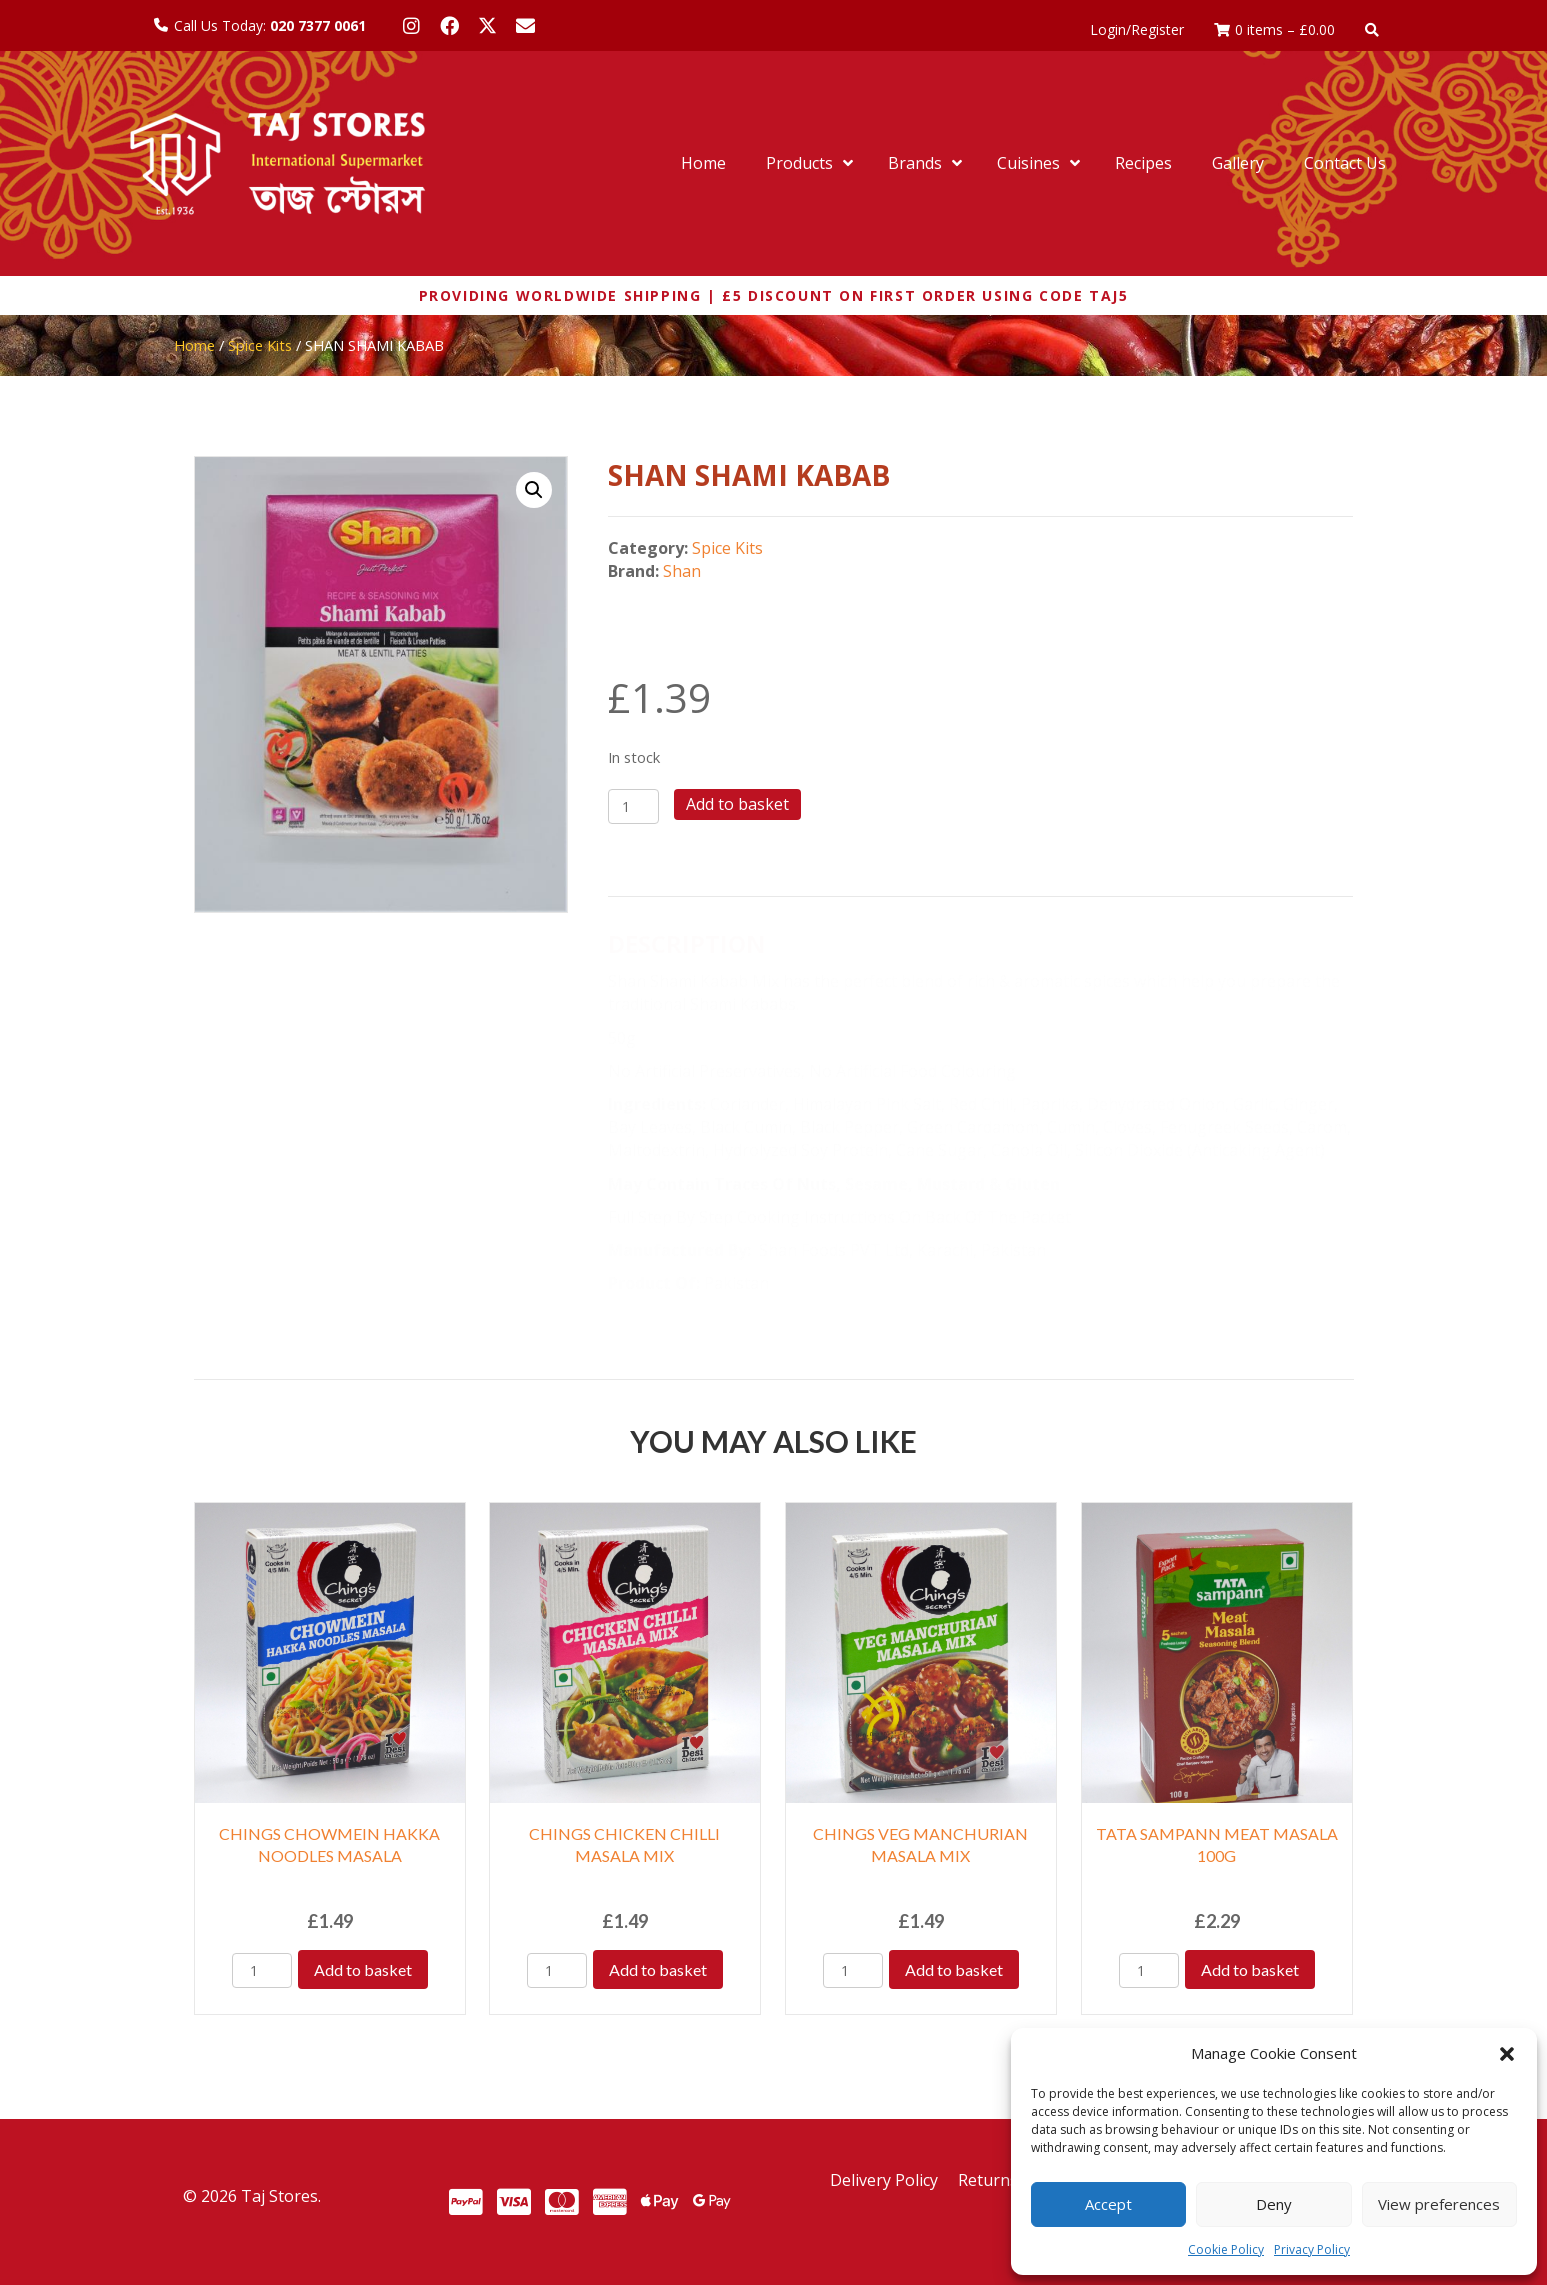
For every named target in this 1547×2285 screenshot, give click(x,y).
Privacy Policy (1312, 2249)
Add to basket (737, 804)
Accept (1108, 2204)
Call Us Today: (270, 25)
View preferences (1439, 2204)
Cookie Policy (1226, 2249)
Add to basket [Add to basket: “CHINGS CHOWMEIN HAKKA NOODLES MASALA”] (363, 1969)
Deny (1274, 2204)
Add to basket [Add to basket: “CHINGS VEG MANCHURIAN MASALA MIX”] (954, 1969)
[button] (1507, 2054)
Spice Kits (260, 345)
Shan (682, 571)
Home (194, 345)
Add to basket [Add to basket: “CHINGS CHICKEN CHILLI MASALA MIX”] (658, 1969)
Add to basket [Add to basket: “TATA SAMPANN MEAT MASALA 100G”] (1250, 1969)
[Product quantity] (633, 806)
